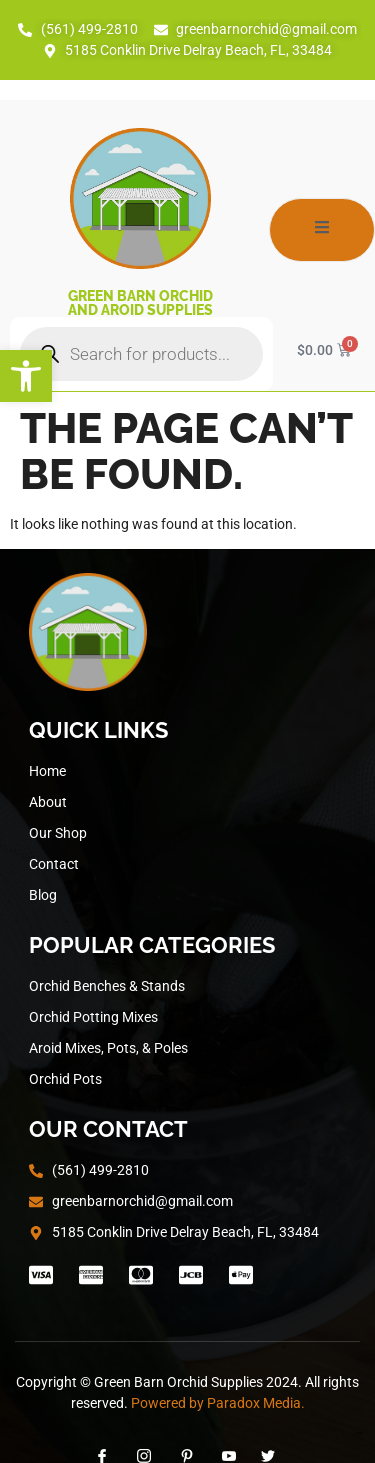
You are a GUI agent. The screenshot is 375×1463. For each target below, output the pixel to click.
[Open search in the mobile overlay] (141, 354)
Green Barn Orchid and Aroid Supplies (140, 303)
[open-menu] (322, 230)
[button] (26, 376)
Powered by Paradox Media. (218, 1403)
